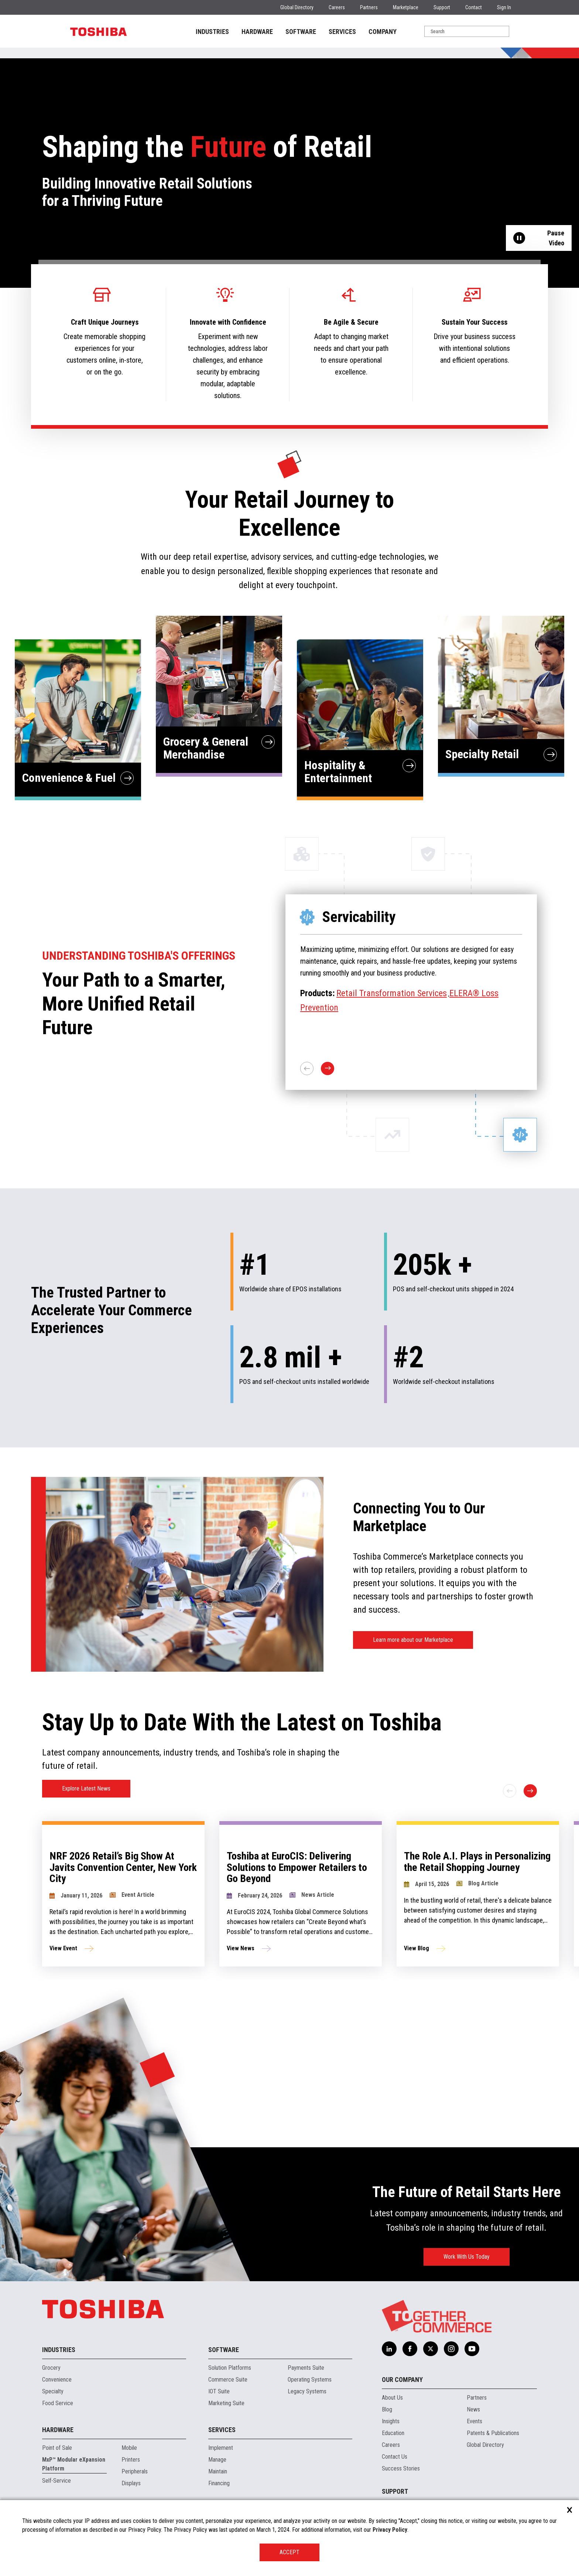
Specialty (53, 2391)
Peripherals (134, 2471)
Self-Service (56, 2480)
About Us (392, 2397)
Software (223, 2350)
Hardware (57, 2430)
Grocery (51, 2367)
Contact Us (394, 2456)
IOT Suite (219, 2391)
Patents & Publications (493, 2433)
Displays (131, 2483)
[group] (143, 1894)
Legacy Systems (307, 2391)
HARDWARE (257, 31)
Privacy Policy (390, 2529)
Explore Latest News (86, 1788)
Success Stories (401, 2468)
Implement (220, 2447)
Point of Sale (57, 2447)
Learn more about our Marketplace (413, 1639)
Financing (219, 2483)
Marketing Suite (226, 2403)
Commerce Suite (227, 2379)
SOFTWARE (300, 31)
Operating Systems (310, 2379)
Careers (337, 7)
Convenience (57, 2379)
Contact (473, 7)
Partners (369, 7)
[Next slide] (530, 1791)
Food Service (57, 2403)
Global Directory (297, 7)
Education (393, 2433)
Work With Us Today (466, 2256)
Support (442, 7)
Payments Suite (306, 2367)
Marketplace (405, 7)
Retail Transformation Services (391, 993)
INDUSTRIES (212, 31)
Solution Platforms (229, 2367)
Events (474, 2421)
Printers (130, 2459)
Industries (58, 2350)
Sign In (504, 7)
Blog (387, 2409)
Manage (217, 2459)
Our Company (402, 2379)
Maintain (217, 2471)
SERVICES (342, 31)
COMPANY (383, 31)
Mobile (129, 2447)
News (473, 2409)
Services (222, 2430)
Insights (391, 2421)
